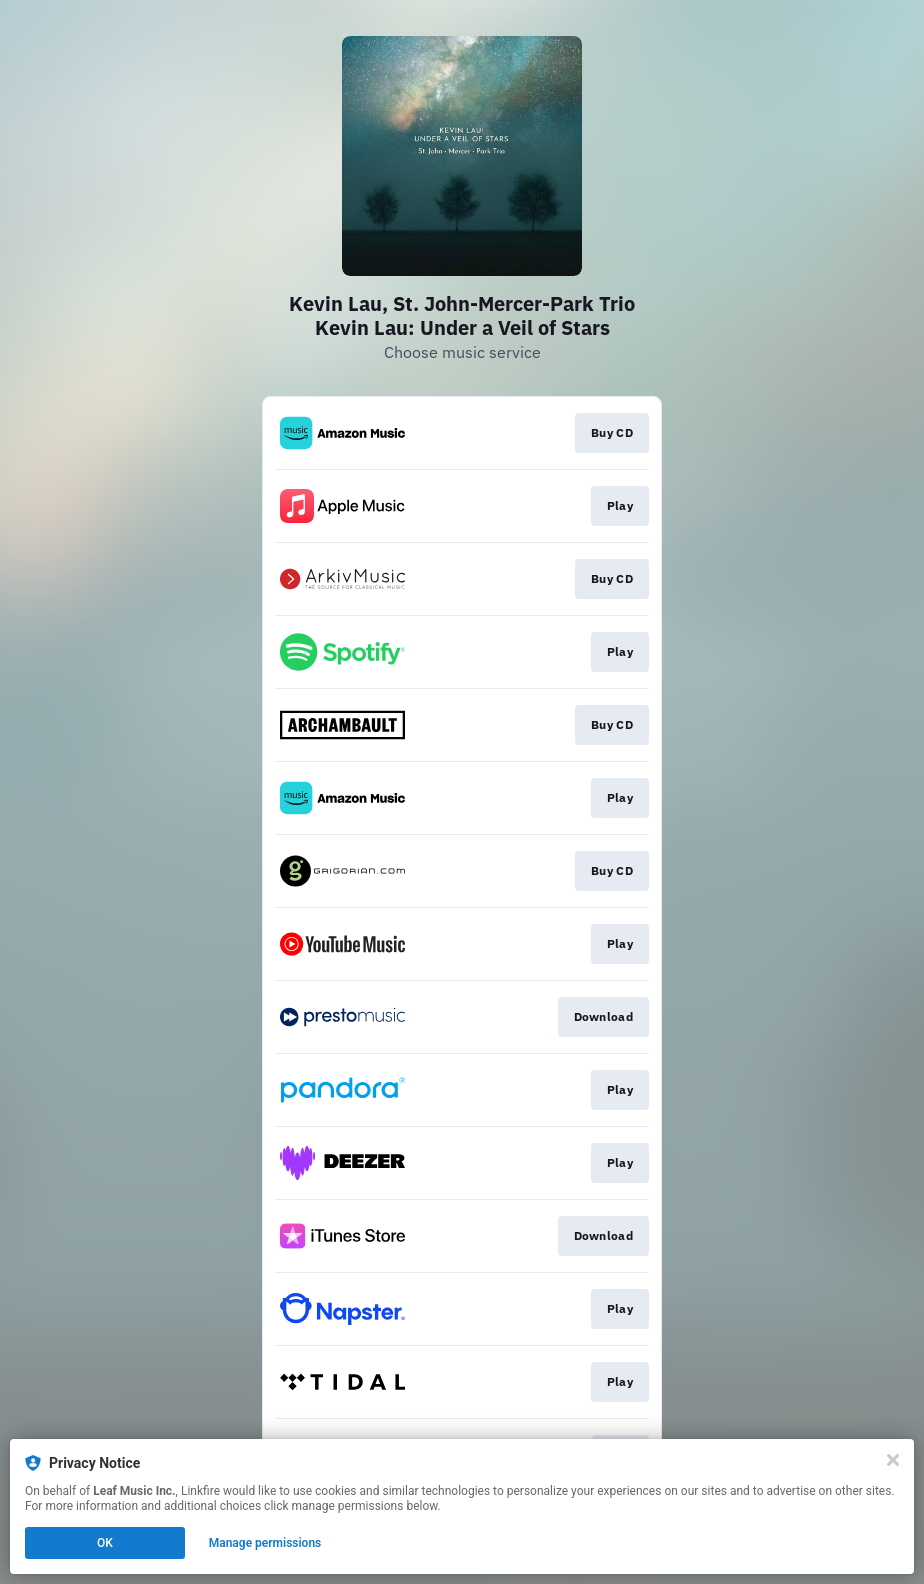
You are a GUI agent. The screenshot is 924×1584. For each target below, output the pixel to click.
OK (105, 1543)
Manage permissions (265, 1543)
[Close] (893, 1460)
